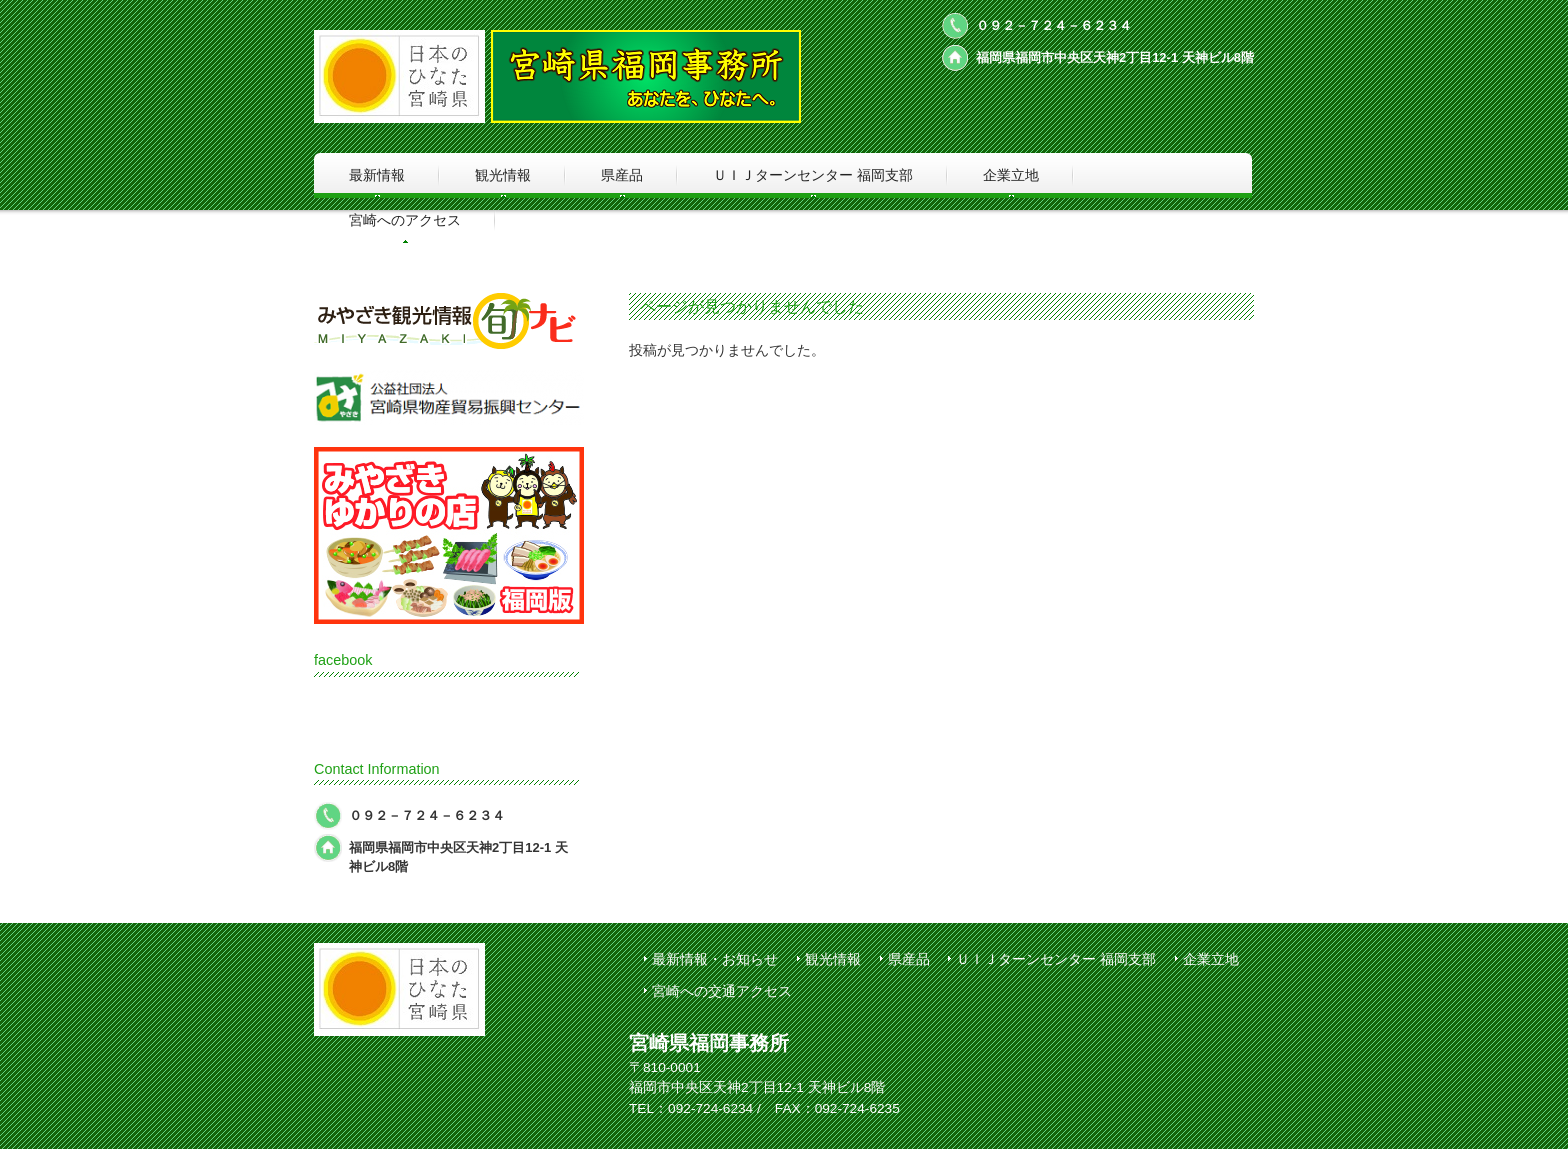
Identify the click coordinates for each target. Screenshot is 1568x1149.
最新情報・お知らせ (715, 959)
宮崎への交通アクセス (722, 991)
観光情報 (833, 959)
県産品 (909, 959)
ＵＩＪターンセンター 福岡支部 (1056, 959)
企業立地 (1211, 959)
